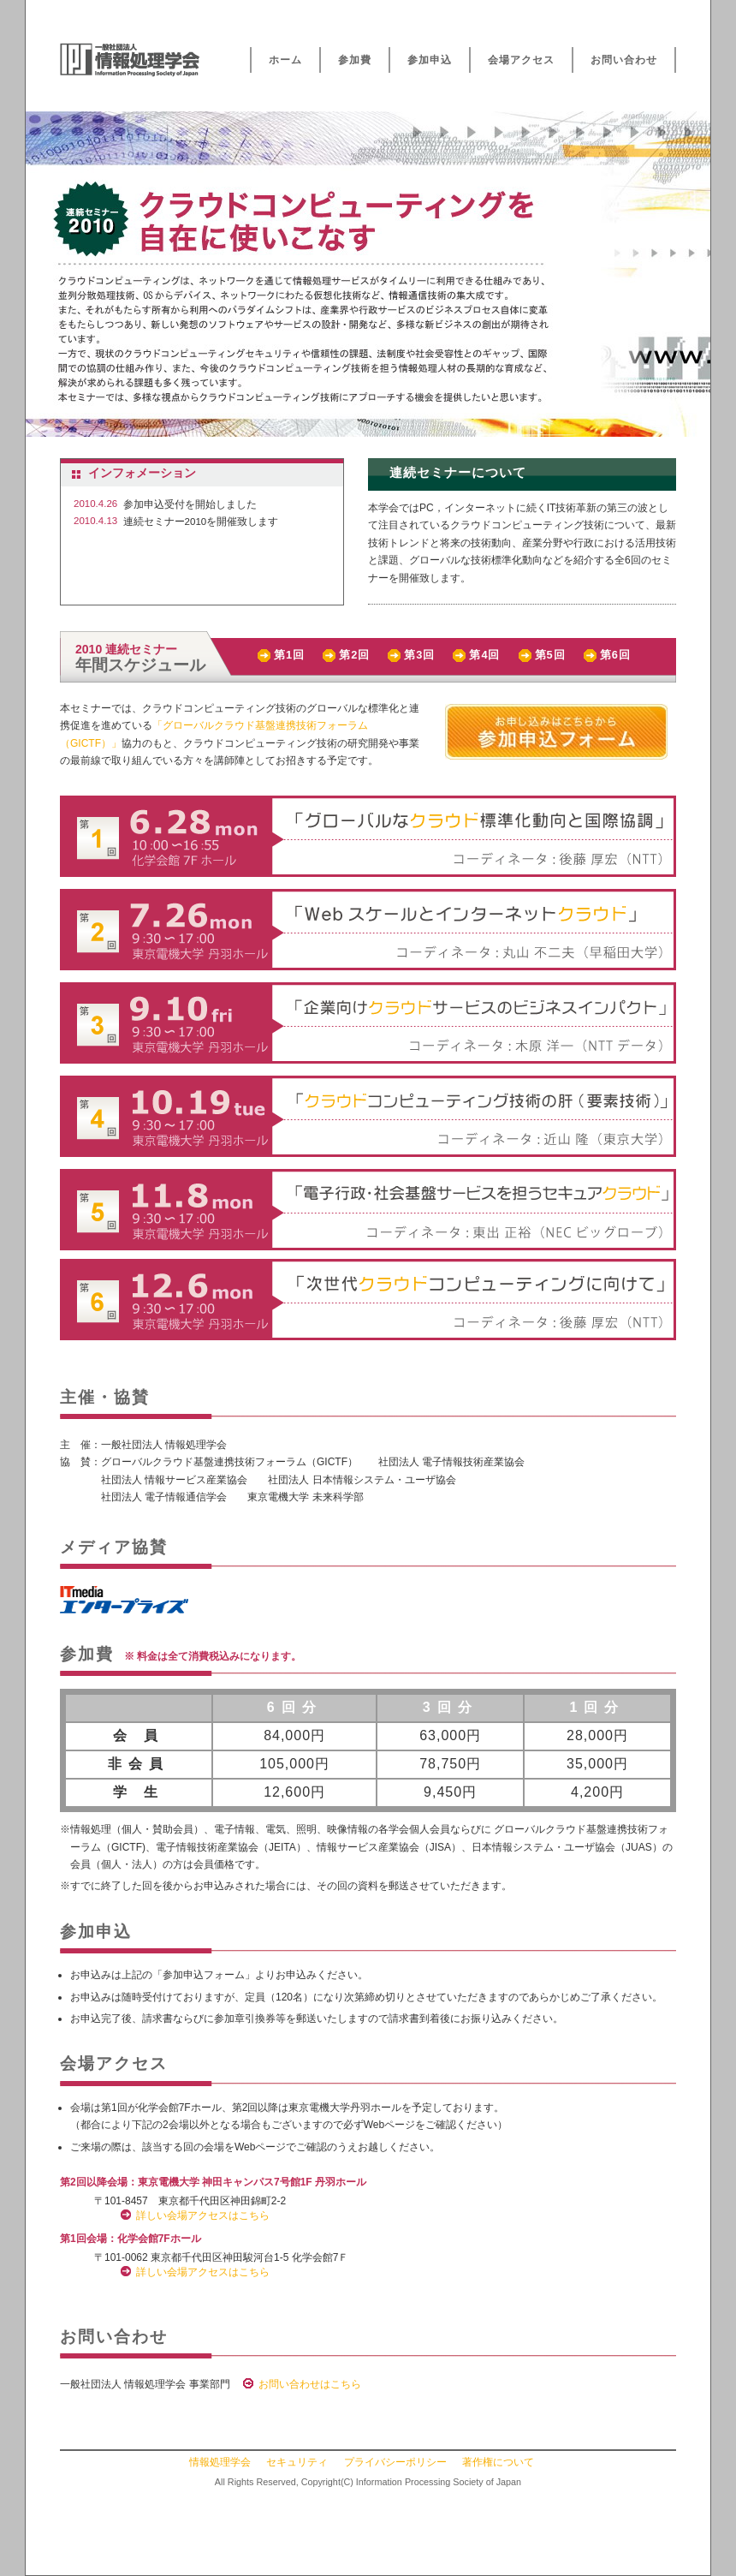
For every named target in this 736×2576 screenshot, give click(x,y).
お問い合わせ (624, 60)
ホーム (285, 60)
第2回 (354, 654)
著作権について (498, 2462)
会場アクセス (521, 60)
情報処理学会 (220, 2462)
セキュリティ (297, 2462)
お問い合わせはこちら (309, 2384)
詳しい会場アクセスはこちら (203, 2215)
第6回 (615, 654)
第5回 (550, 654)
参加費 (354, 60)
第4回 (484, 654)
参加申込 (429, 60)
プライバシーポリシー (395, 2462)
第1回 (289, 654)
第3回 (419, 654)
